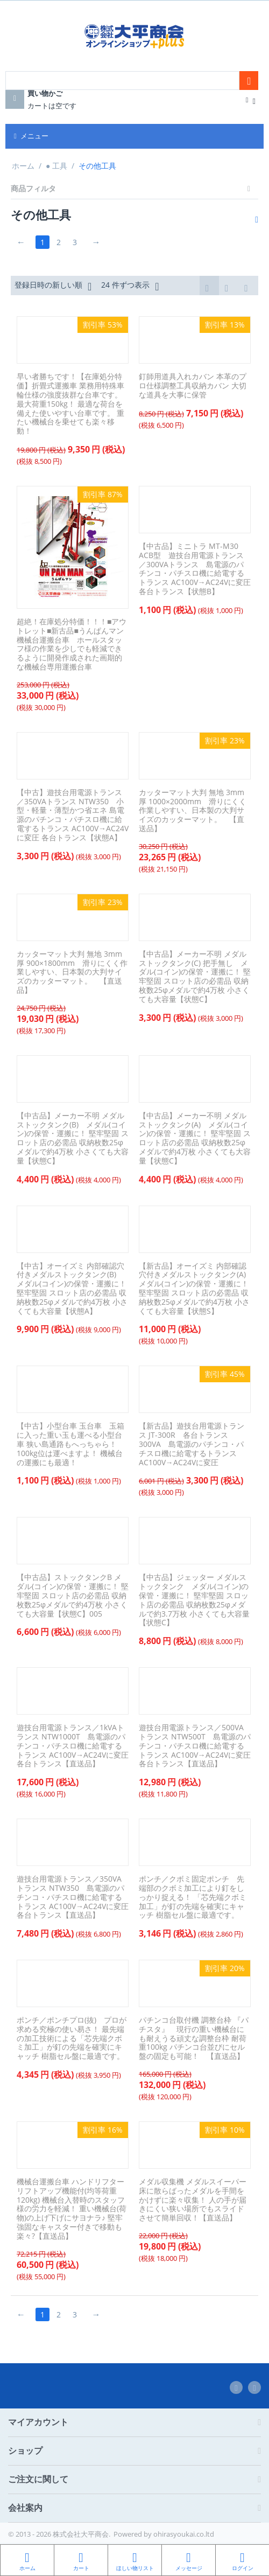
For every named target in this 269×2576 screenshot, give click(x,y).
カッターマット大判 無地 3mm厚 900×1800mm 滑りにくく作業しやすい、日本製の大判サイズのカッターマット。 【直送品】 (72, 972)
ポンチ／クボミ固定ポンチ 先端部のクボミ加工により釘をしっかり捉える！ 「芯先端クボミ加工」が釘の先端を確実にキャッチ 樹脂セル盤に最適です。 (192, 1897)
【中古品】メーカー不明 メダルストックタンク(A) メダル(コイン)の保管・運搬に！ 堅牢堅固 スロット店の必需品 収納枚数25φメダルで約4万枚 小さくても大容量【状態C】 (195, 1138)
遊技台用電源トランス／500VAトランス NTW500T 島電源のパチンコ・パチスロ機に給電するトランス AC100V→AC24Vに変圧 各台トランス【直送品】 (195, 1746)
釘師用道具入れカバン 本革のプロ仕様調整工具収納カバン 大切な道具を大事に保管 (192, 386)
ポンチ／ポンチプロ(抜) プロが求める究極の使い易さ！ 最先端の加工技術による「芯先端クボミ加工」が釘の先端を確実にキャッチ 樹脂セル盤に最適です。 (71, 2039)
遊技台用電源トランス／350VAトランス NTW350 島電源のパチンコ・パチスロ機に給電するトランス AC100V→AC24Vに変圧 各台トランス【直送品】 (73, 1897)
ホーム (23, 166)
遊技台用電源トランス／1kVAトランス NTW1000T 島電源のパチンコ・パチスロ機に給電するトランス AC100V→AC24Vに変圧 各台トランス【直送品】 (73, 1746)
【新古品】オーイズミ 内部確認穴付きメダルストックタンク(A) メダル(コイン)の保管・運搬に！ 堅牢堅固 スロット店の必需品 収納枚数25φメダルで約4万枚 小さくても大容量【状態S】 (195, 1289)
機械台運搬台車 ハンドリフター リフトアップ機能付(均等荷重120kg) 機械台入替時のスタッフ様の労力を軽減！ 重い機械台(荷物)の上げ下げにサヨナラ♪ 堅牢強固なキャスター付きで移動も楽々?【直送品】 (71, 2209)
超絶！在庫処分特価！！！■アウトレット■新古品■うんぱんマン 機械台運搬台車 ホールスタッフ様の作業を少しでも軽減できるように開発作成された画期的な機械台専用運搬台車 (71, 645)
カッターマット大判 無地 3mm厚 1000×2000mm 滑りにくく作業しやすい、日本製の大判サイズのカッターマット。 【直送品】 (192, 810)
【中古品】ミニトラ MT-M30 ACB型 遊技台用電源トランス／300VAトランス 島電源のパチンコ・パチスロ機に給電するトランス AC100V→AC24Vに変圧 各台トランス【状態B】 (195, 569)
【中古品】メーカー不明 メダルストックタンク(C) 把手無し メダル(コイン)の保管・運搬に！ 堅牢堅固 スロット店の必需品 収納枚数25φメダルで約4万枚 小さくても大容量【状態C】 (195, 977)
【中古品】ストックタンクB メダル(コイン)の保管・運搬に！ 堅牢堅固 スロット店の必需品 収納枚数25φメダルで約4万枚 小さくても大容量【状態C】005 (73, 1596)
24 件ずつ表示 (130, 286)
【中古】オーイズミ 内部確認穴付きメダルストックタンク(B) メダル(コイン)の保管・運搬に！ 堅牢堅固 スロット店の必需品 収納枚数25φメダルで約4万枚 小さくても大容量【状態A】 (72, 1289)
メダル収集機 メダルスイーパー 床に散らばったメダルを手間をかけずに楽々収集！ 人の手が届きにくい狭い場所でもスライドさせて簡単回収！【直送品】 (192, 2200)
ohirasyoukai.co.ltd (183, 2534)
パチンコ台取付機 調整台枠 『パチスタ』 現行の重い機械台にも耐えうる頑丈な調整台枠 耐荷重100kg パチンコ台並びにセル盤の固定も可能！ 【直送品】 (194, 2039)
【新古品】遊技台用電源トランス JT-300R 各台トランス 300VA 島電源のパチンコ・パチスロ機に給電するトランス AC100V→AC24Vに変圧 (191, 1444)
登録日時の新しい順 (53, 286)
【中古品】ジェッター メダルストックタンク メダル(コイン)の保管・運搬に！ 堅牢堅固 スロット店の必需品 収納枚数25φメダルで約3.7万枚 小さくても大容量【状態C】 (194, 1601)
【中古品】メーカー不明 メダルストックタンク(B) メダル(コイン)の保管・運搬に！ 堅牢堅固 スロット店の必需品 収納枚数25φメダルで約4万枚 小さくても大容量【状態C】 (73, 1138)
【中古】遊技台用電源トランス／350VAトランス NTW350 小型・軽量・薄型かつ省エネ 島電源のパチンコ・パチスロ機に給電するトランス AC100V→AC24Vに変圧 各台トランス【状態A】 (73, 815)
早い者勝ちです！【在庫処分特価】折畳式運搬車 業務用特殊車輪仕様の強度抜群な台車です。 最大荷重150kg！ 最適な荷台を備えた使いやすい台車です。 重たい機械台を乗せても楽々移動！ (70, 404)
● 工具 (56, 166)
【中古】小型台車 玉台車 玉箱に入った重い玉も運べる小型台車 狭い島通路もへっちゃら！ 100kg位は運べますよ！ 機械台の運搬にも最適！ (70, 1444)
